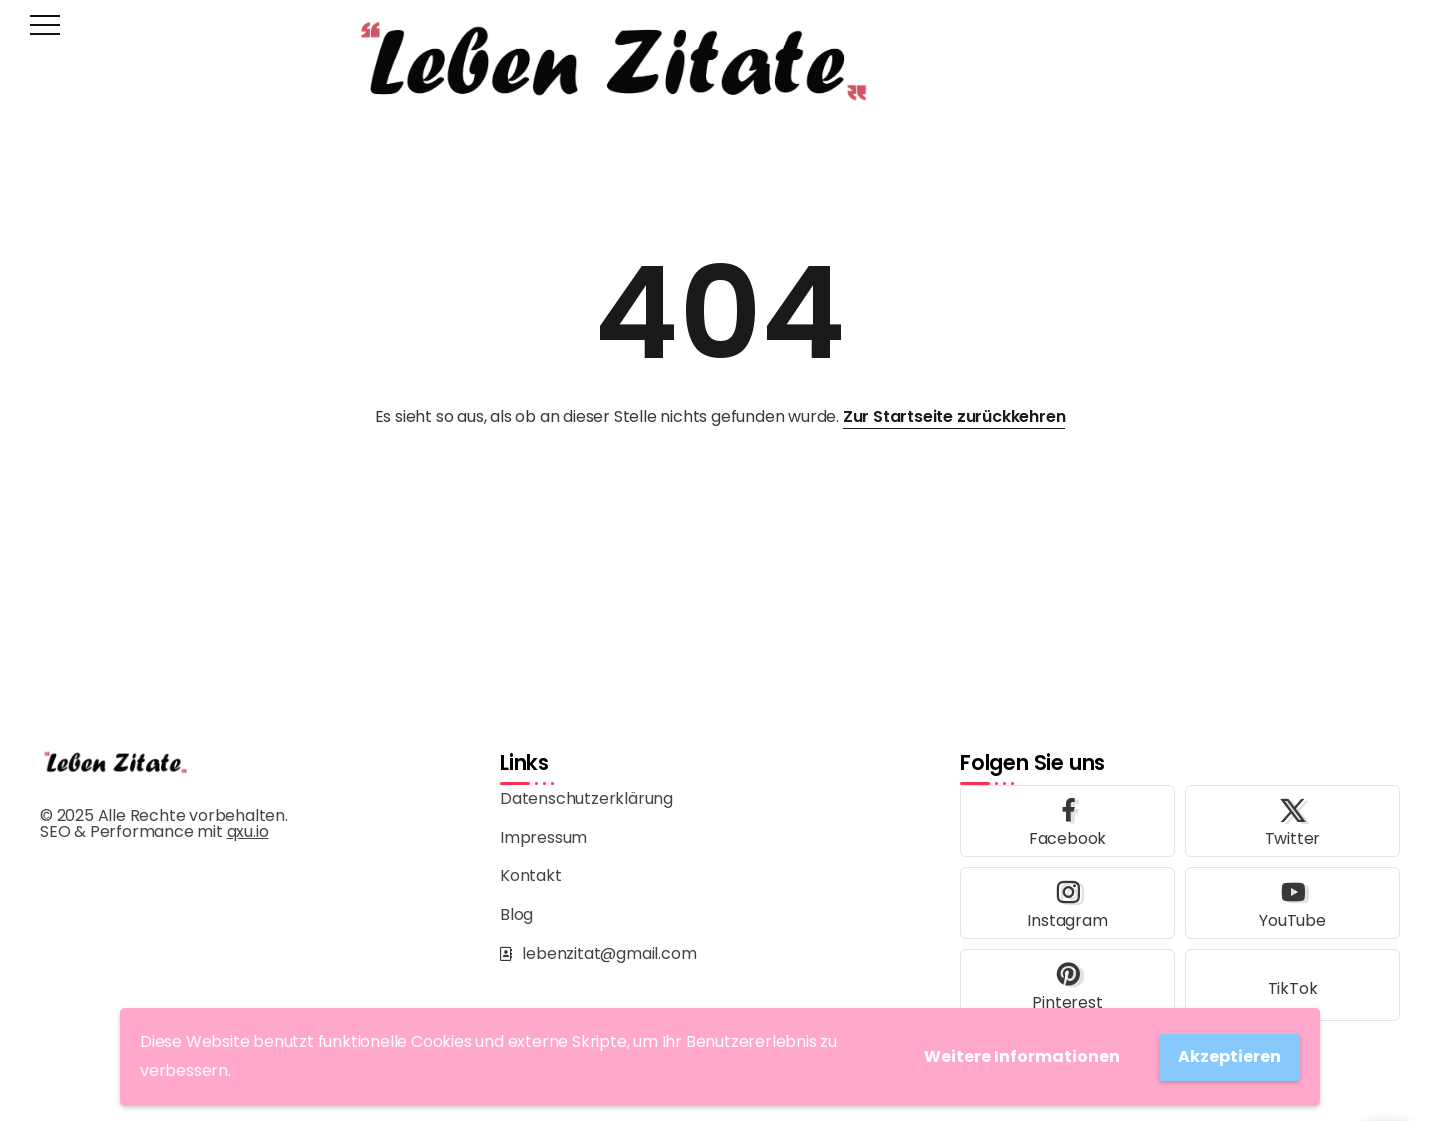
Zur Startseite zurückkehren (954, 416)
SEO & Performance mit (154, 831)
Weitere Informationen (1022, 1056)
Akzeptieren (1229, 1056)
